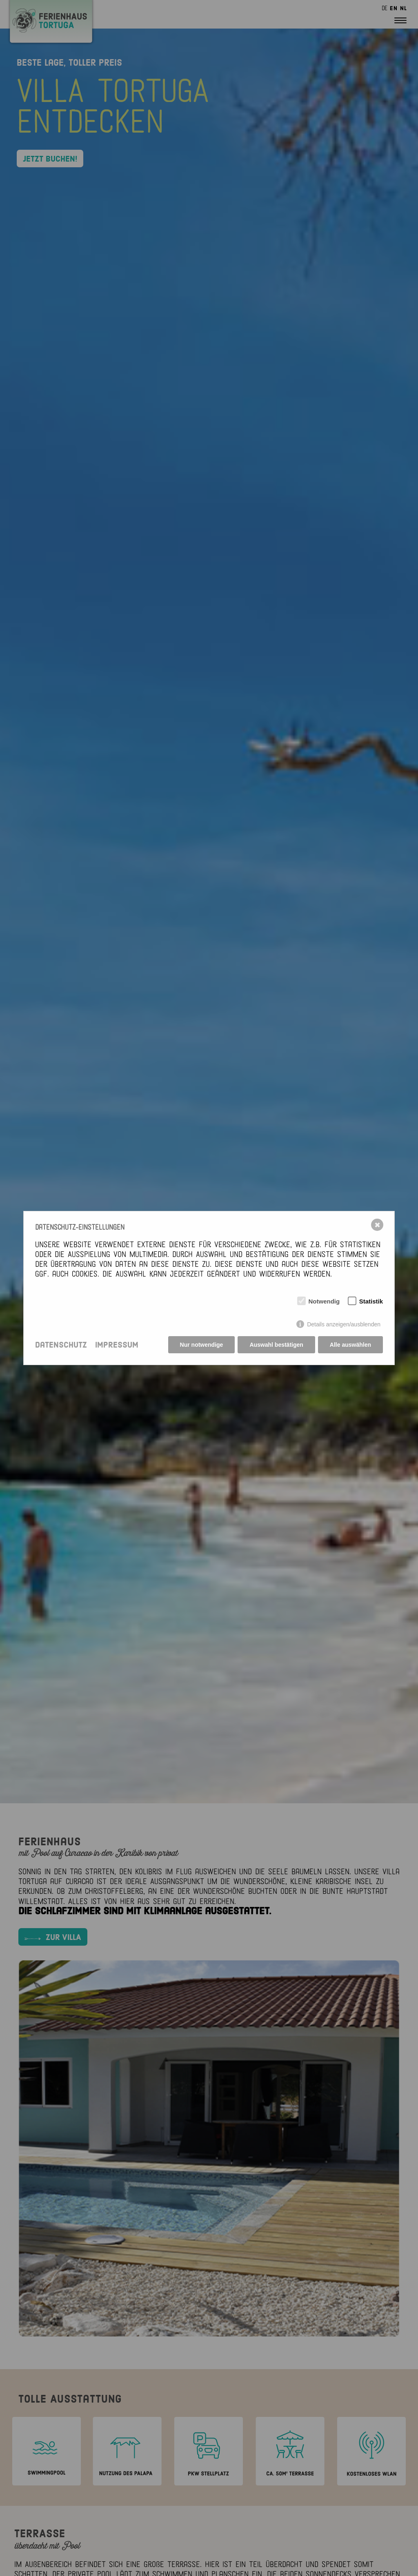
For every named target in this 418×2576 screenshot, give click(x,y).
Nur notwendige (201, 1344)
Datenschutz (61, 1345)
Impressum (116, 1345)
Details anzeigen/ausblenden (343, 1324)
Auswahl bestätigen (276, 1344)
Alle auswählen (350, 1344)
